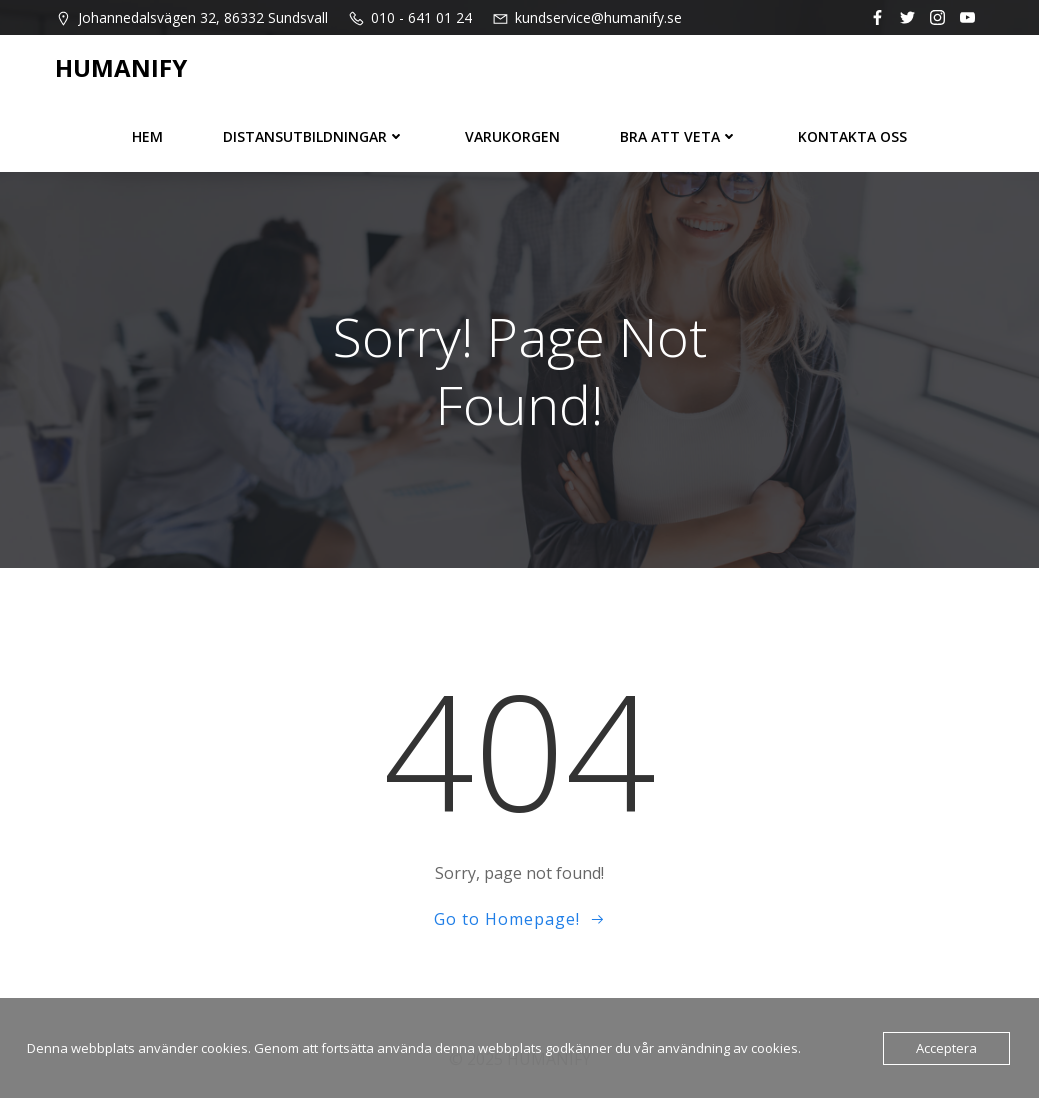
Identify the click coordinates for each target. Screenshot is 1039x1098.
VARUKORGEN (512, 136)
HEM (147, 136)
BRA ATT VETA (679, 136)
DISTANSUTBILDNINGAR (314, 136)
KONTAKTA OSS (852, 136)
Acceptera (946, 1048)
